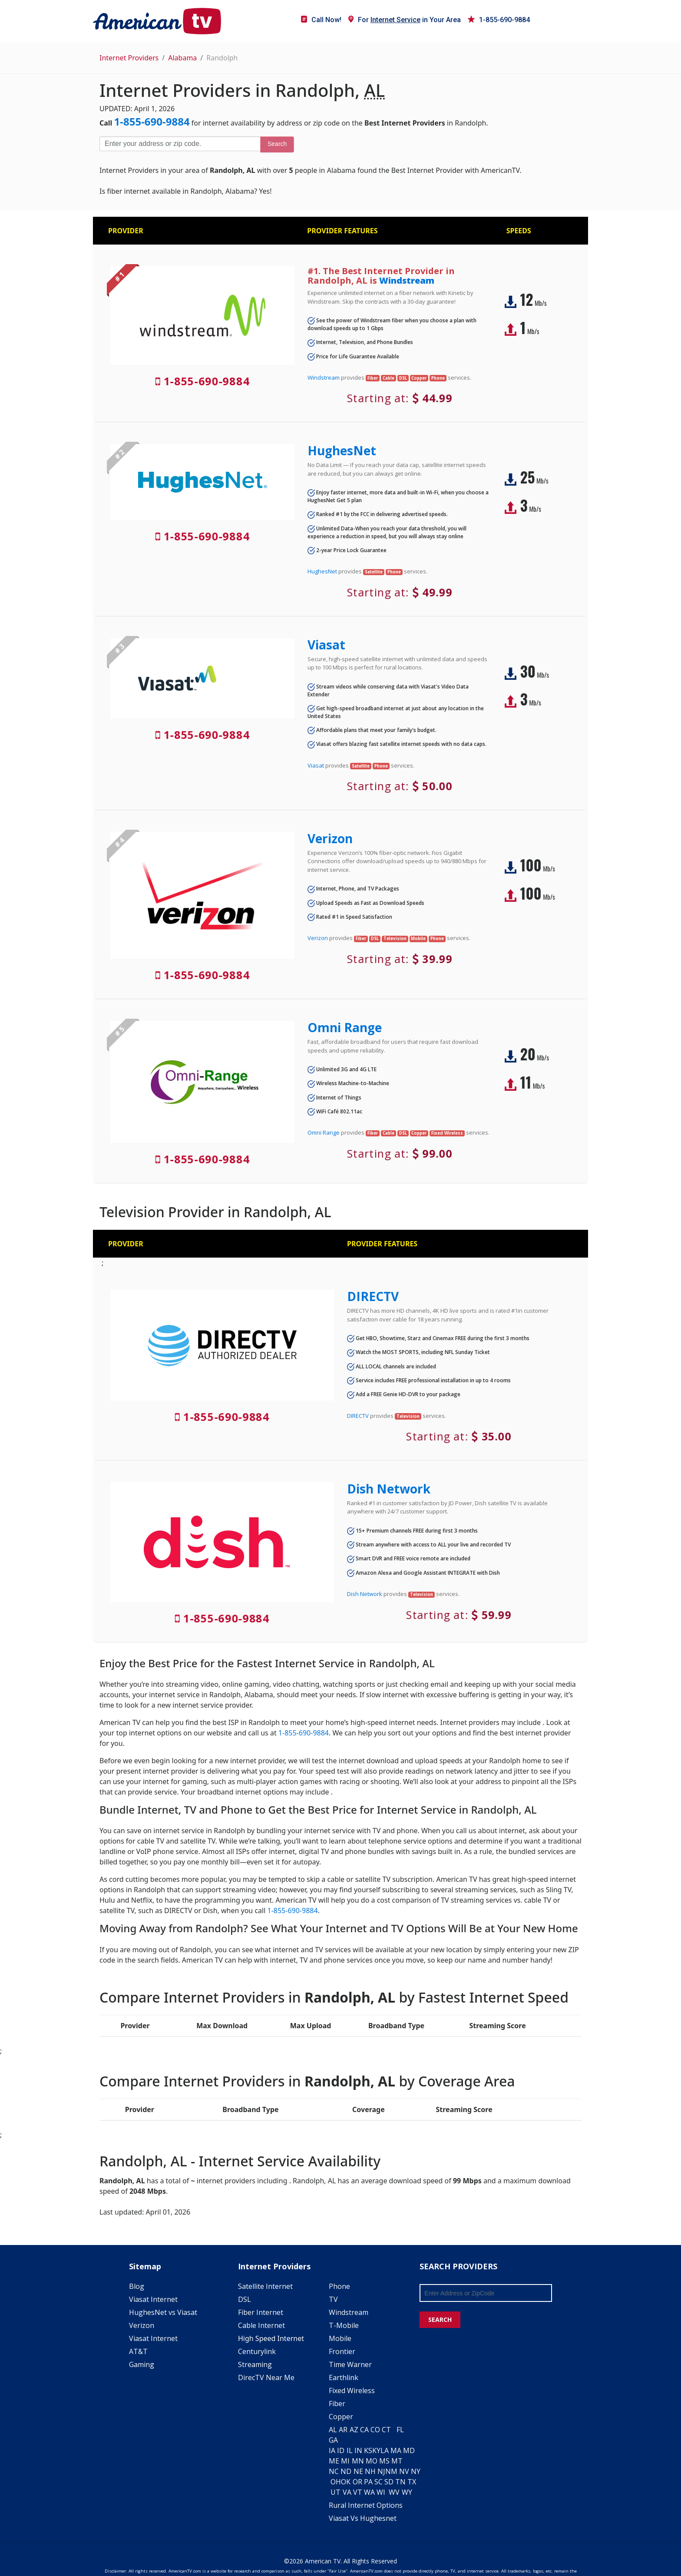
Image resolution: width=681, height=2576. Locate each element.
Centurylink (257, 2351)
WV (394, 2492)
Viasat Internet (153, 2299)
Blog (136, 2286)
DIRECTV (373, 1296)
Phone (339, 2286)
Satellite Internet (265, 2286)
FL (400, 2429)
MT (397, 2461)
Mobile (340, 2338)
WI (381, 2492)
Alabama (182, 58)
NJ (381, 2471)
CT (386, 2429)
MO (371, 2461)
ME (334, 2461)
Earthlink (343, 2377)
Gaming (141, 2364)
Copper (341, 2416)
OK (345, 2482)
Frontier (342, 2351)
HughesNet (341, 450)
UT (335, 2492)
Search (277, 143)
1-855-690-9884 (499, 20)
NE (358, 2471)
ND (345, 2471)
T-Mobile (344, 2325)
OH (336, 2482)
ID (340, 2450)
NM (391, 2471)
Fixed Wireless (352, 2390)
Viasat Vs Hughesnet (363, 2518)
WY (407, 2492)
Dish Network (388, 1488)
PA (368, 2482)
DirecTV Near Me (266, 2377)
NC (334, 2471)
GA (333, 2440)
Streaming (255, 2364)
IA (332, 2450)
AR (343, 2429)
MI (345, 2461)
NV (404, 2471)
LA (384, 2450)
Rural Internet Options (366, 2505)
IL (350, 2450)
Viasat (326, 644)
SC (378, 2482)
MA (395, 2450)
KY (376, 2450)
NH (370, 2471)
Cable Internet (261, 2325)
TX (411, 2482)
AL (333, 2429)
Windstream (406, 280)
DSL (244, 2299)
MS (384, 2461)
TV (333, 2299)
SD (388, 2482)
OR (357, 2482)
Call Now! (321, 20)
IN (358, 2450)
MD (409, 2450)
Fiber (337, 2403)
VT (357, 2492)
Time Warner (350, 2364)
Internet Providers (129, 58)
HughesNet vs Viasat (163, 2312)
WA (369, 2492)
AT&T (138, 2351)
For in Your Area (404, 20)
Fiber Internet (260, 2312)
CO (375, 2429)
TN (400, 2482)
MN (358, 2461)
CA (364, 2429)
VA (347, 2492)
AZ (354, 2429)
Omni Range (344, 1027)
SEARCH (440, 2319)
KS (368, 2450)
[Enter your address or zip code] (179, 143)
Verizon (330, 838)
